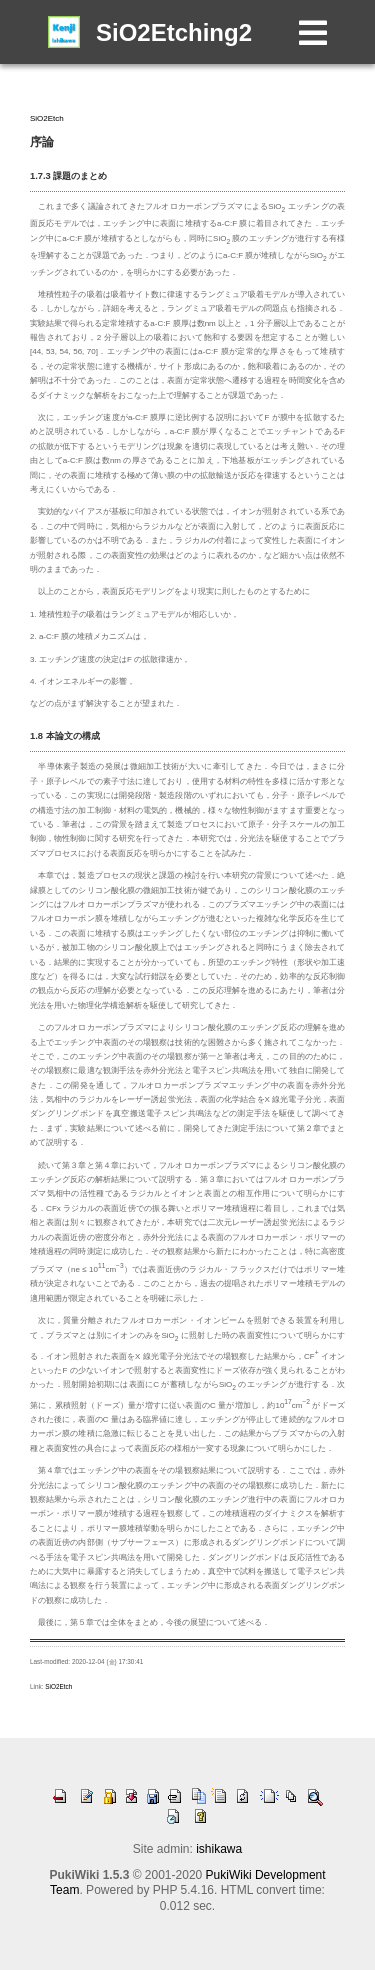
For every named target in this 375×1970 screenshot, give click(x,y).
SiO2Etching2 (174, 32)
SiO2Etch (47, 118)
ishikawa (219, 1849)
